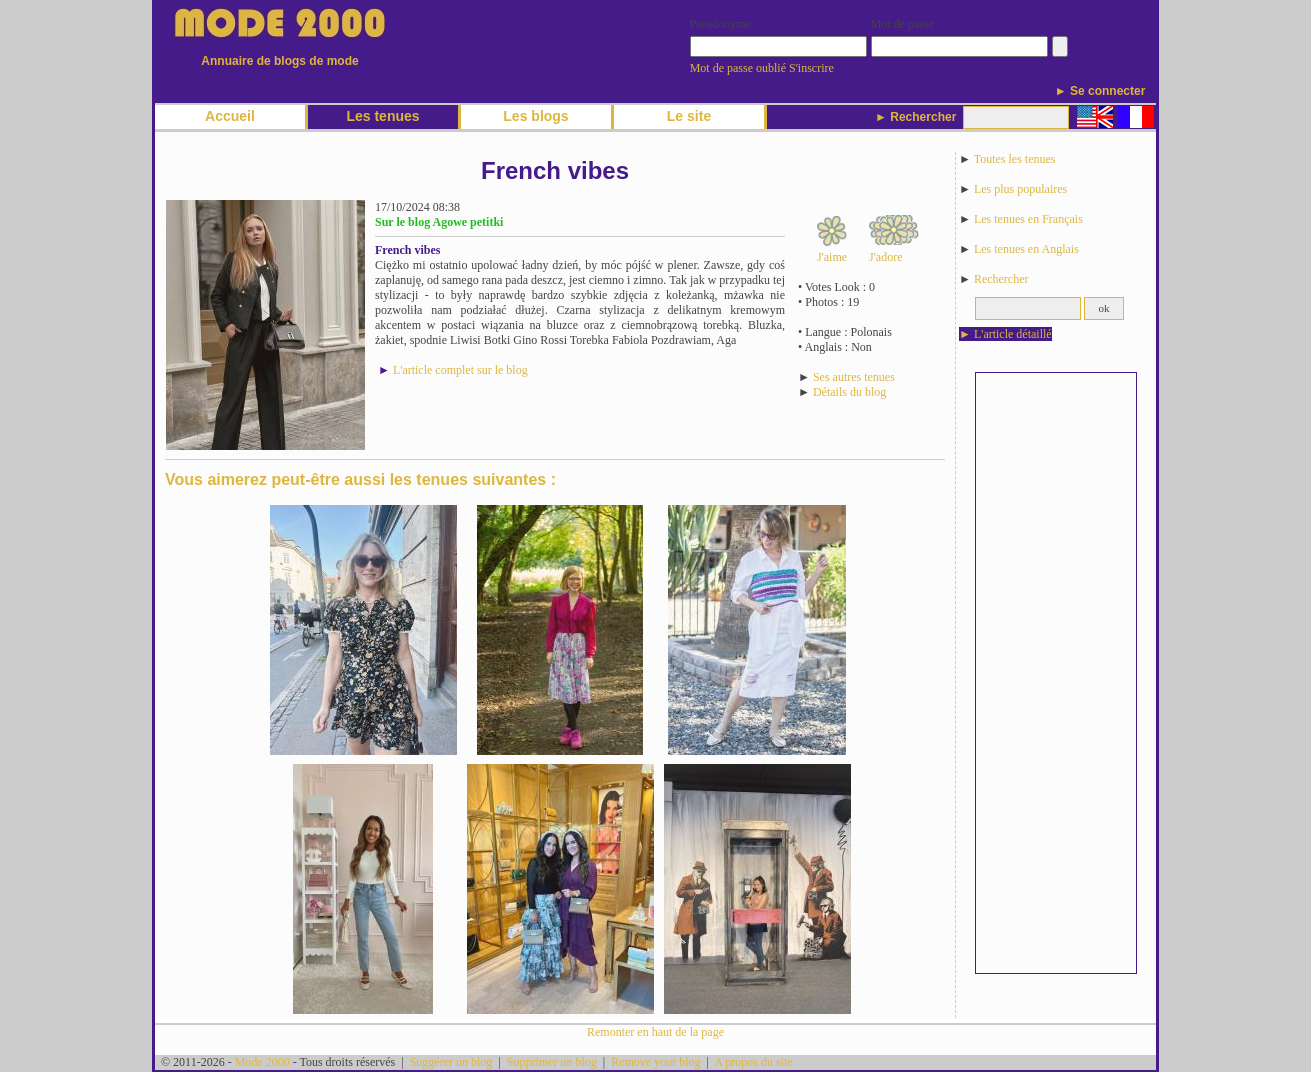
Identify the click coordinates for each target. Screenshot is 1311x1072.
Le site (689, 116)
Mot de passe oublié (738, 68)
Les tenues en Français (1028, 219)
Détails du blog (849, 392)
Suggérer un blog (451, 1062)
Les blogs (535, 116)
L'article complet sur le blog (460, 370)
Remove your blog (655, 1062)
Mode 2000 (262, 1062)
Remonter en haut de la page (655, 1032)
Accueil (230, 116)
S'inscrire (811, 68)
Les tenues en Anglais (1026, 249)
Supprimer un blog (552, 1062)
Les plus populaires (1020, 189)
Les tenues (382, 116)
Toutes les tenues (1015, 159)
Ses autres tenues (854, 377)
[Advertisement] (1056, 673)
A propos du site (753, 1062)
